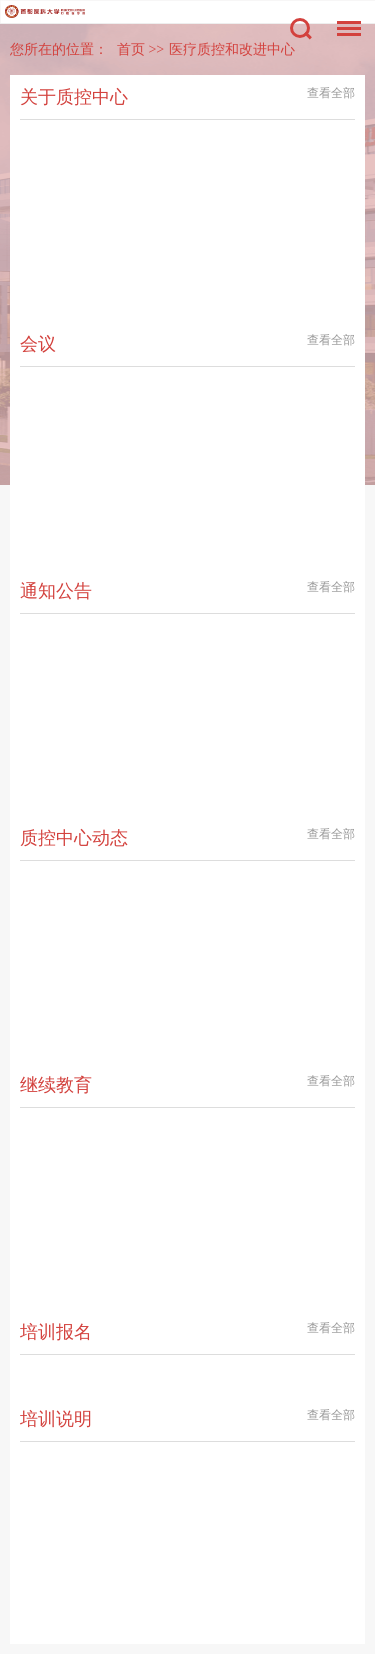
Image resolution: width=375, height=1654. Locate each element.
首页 (131, 49)
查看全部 (331, 93)
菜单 (344, 18)
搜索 (301, 29)
